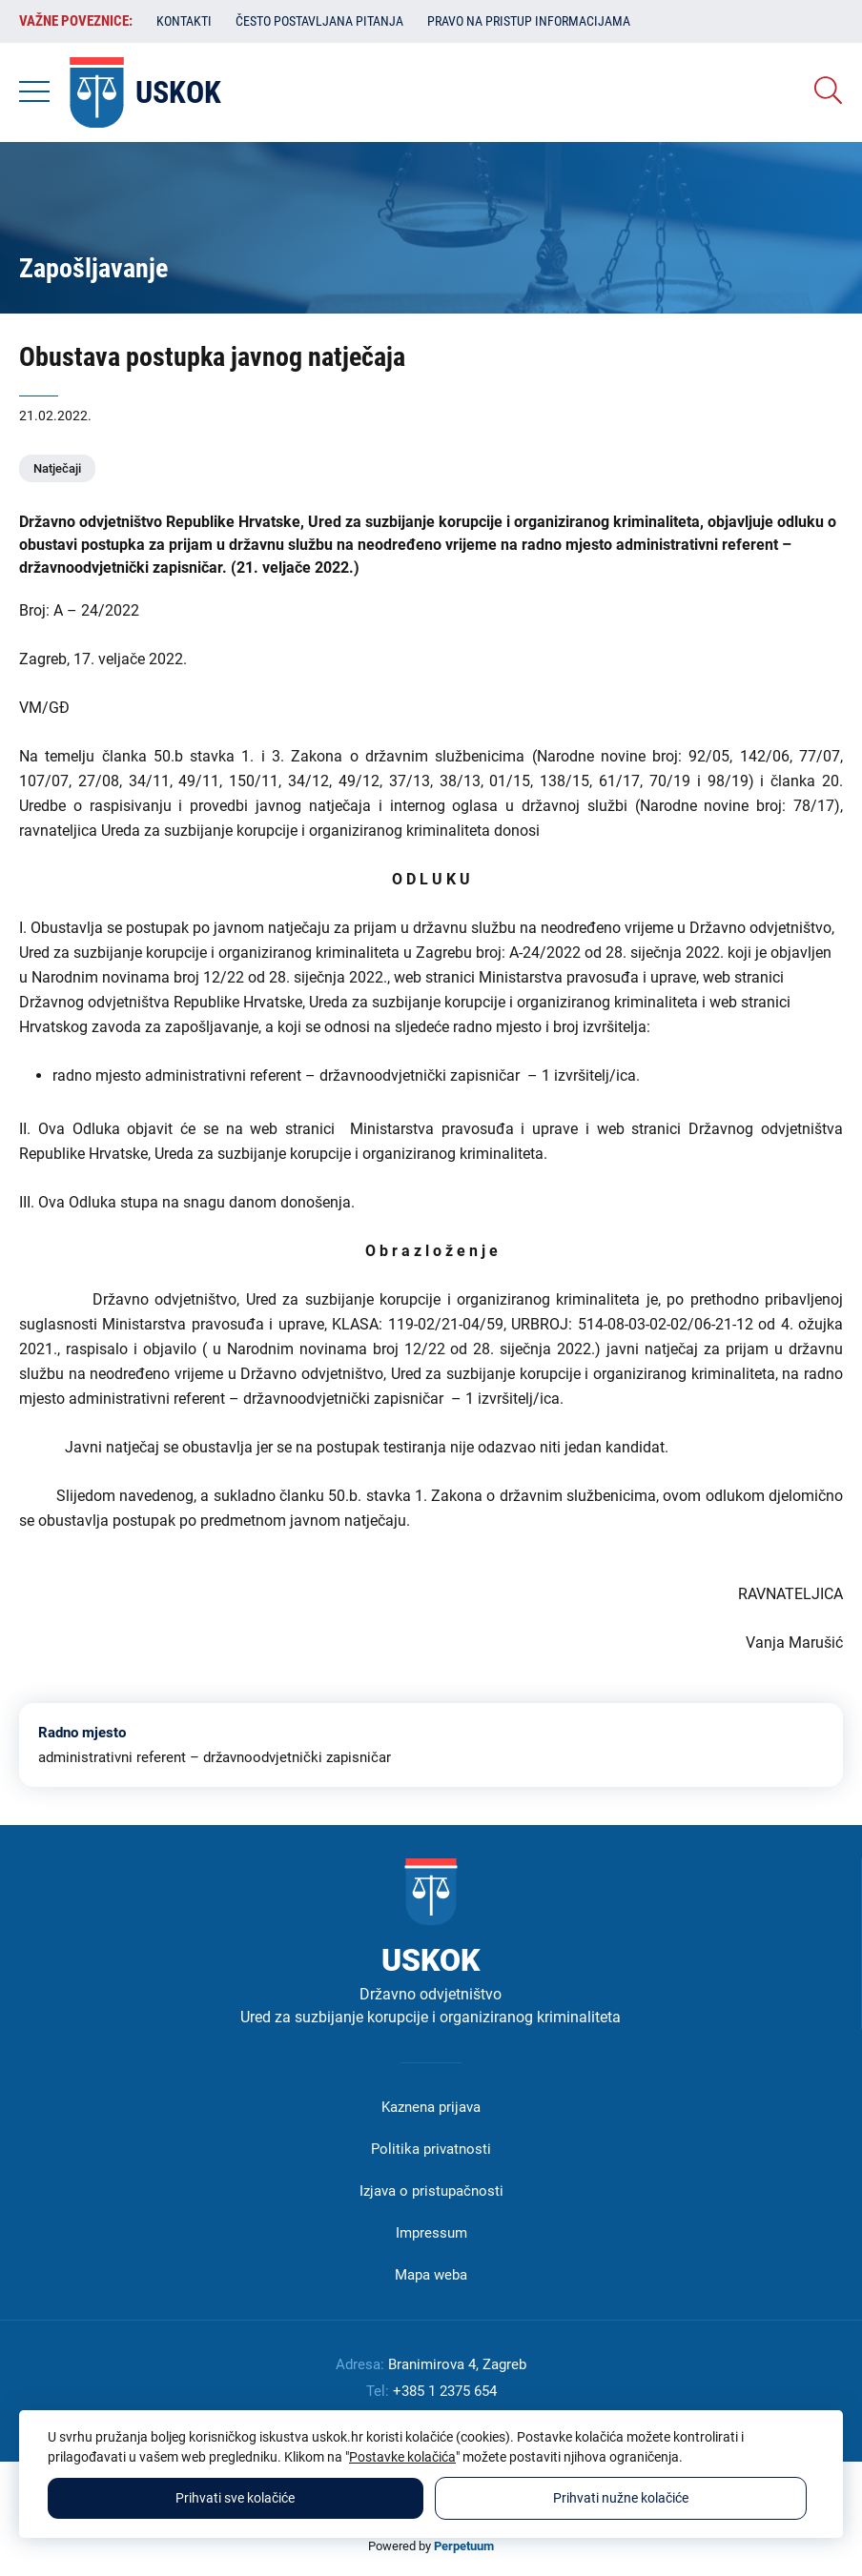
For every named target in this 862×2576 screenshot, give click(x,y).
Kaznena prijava (431, 2107)
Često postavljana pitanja (319, 21)
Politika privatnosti (431, 2149)
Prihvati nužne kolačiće (620, 2497)
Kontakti (184, 21)
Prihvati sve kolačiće (235, 2497)
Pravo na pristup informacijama (528, 21)
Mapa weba (431, 2274)
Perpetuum (464, 2546)
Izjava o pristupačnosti (431, 2191)
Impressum (431, 2232)
